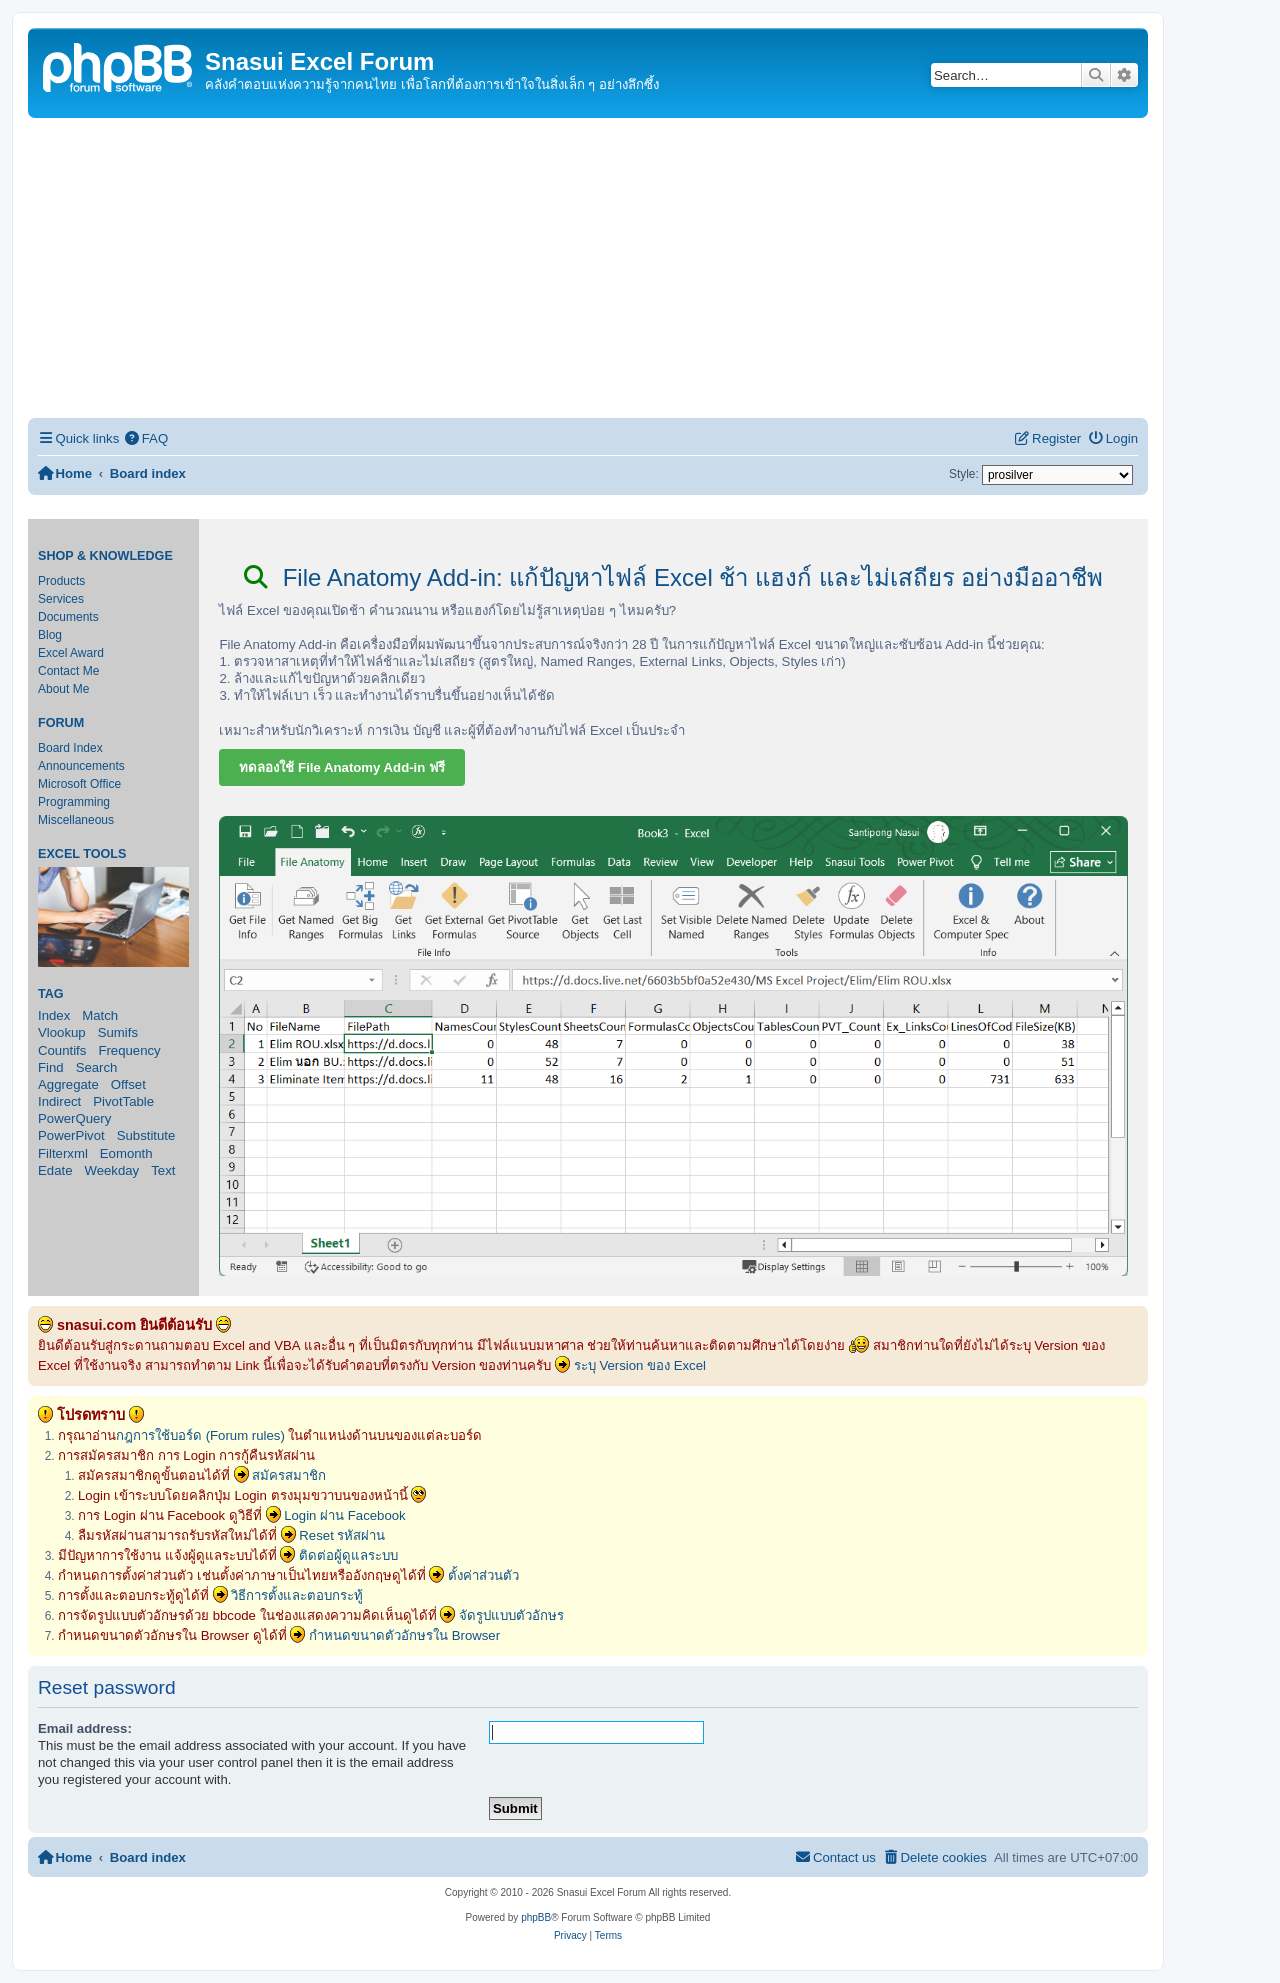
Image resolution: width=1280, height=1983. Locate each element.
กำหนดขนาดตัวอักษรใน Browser (404, 1635)
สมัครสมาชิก (289, 1475)
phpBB (536, 1917)
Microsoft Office (79, 784)
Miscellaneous (76, 820)
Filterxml (63, 1153)
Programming (74, 802)
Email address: (85, 1728)
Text (163, 1170)
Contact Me (68, 671)
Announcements (81, 766)
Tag (51, 994)
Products (61, 581)
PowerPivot (71, 1135)
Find (51, 1067)
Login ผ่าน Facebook (345, 1515)
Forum (61, 723)
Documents (68, 617)
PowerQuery (74, 1118)
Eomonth (126, 1153)
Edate (55, 1170)
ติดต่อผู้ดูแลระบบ (348, 1555)
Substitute (146, 1135)
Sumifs (118, 1032)
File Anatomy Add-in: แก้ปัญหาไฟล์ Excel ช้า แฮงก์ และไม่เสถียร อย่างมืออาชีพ (673, 577)
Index (54, 1015)
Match (100, 1015)
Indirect (59, 1101)
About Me (63, 689)
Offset (128, 1084)
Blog (50, 635)
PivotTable (123, 1101)
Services (61, 599)
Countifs (62, 1050)
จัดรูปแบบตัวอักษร (511, 1615)
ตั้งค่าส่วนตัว (483, 1575)
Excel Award (71, 653)
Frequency (129, 1050)
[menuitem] (146, 438)
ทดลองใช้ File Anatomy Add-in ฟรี (342, 767)
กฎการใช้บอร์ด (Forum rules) (200, 1435)
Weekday (111, 1170)
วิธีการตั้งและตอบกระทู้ (297, 1595)
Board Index (70, 748)
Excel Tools (82, 854)
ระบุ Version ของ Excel (640, 1365)
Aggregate (68, 1084)
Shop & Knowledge (105, 556)
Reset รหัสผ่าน (342, 1535)
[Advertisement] (588, 268)
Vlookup (62, 1032)
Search (97, 1067)
